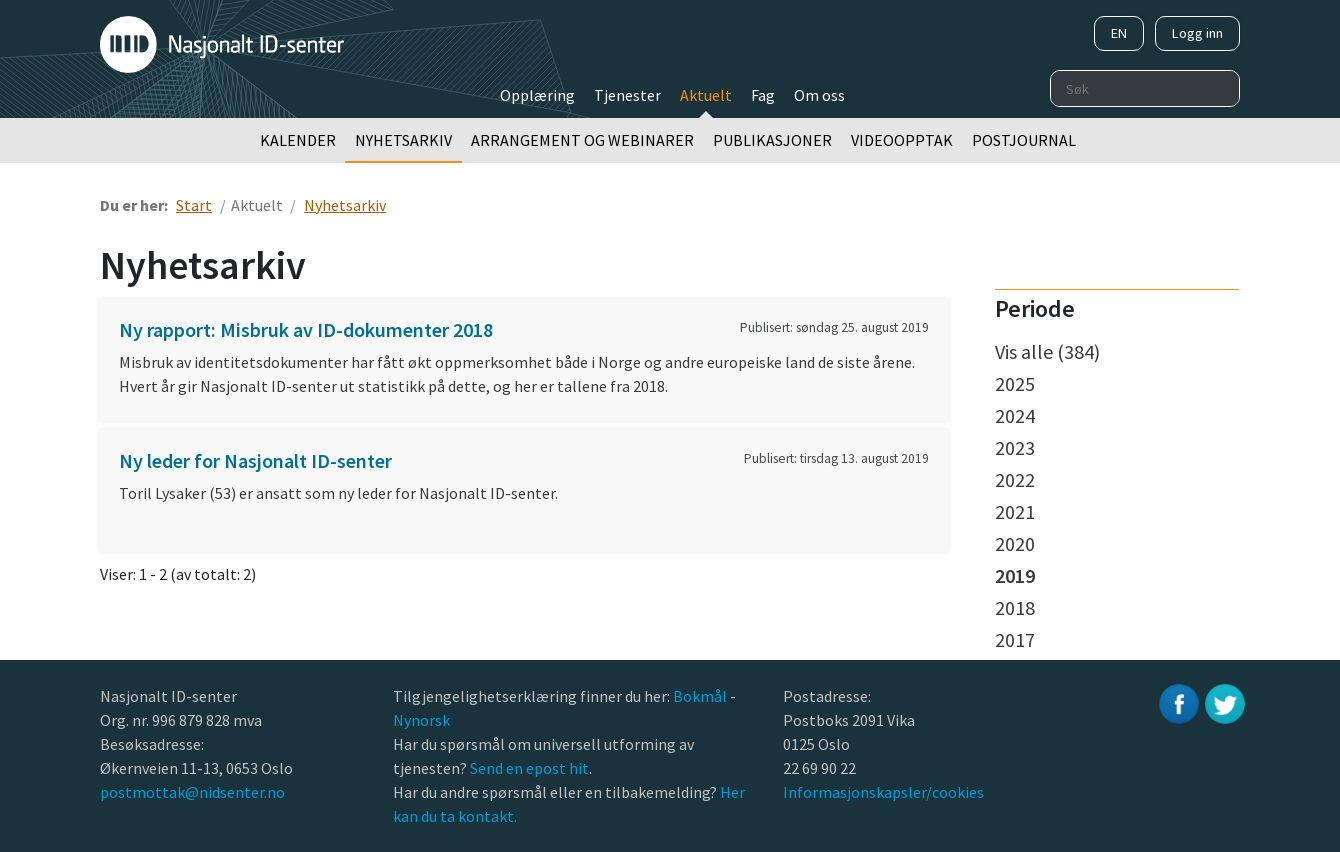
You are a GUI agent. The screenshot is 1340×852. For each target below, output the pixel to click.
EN (1119, 33)
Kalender (298, 140)
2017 (1015, 639)
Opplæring (537, 95)
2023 (1015, 447)
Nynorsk (423, 720)
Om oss (819, 95)
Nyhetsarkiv (403, 140)
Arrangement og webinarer (582, 140)
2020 (1015, 543)
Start (194, 205)
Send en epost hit (529, 768)
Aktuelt (706, 95)
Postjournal (1024, 140)
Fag (763, 95)
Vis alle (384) (1047, 351)
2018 (1015, 607)
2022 (1015, 479)
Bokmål (701, 696)
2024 (1015, 415)
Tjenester (627, 95)
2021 (1015, 511)
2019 (1015, 575)
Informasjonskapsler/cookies (883, 792)
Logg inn (1197, 33)
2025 (1015, 383)
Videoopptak (902, 140)
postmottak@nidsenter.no (192, 792)
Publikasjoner (772, 140)
